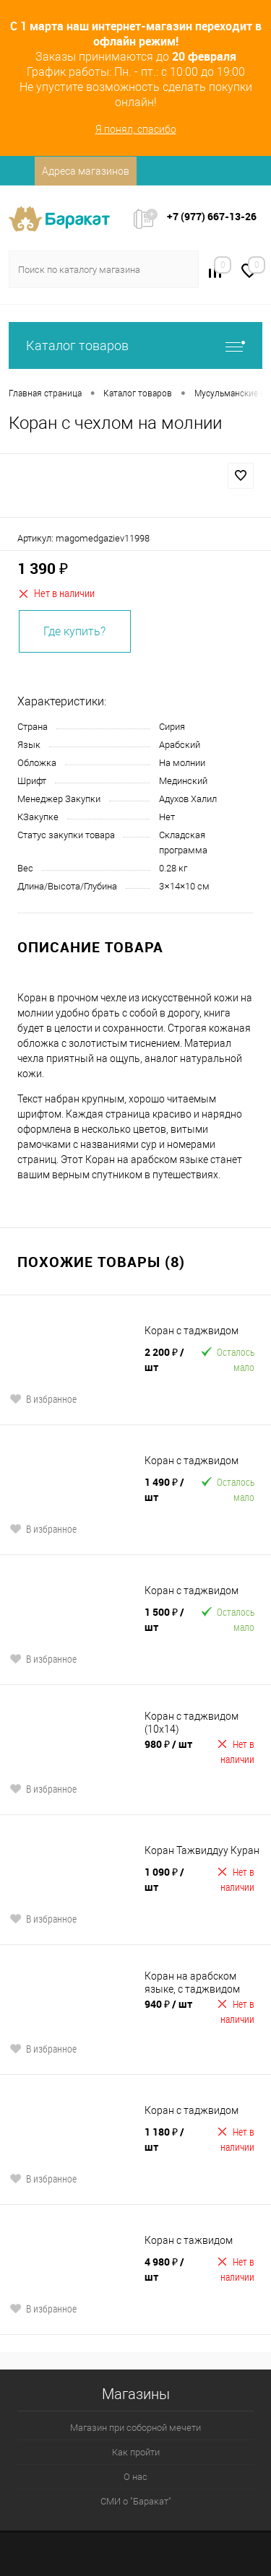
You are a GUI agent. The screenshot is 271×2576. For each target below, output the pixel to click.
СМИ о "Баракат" (135, 2501)
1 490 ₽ (164, 1489)
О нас (135, 2476)
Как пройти (136, 2452)
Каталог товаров (135, 345)
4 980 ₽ (164, 2269)
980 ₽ (168, 1744)
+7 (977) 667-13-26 (212, 216)
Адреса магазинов (85, 171)
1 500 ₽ (164, 1619)
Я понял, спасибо (135, 129)
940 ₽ (168, 2004)
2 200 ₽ (164, 1359)
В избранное (43, 1399)
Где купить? (74, 631)
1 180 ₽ (164, 2139)
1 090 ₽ (164, 1879)
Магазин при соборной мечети (135, 2427)
